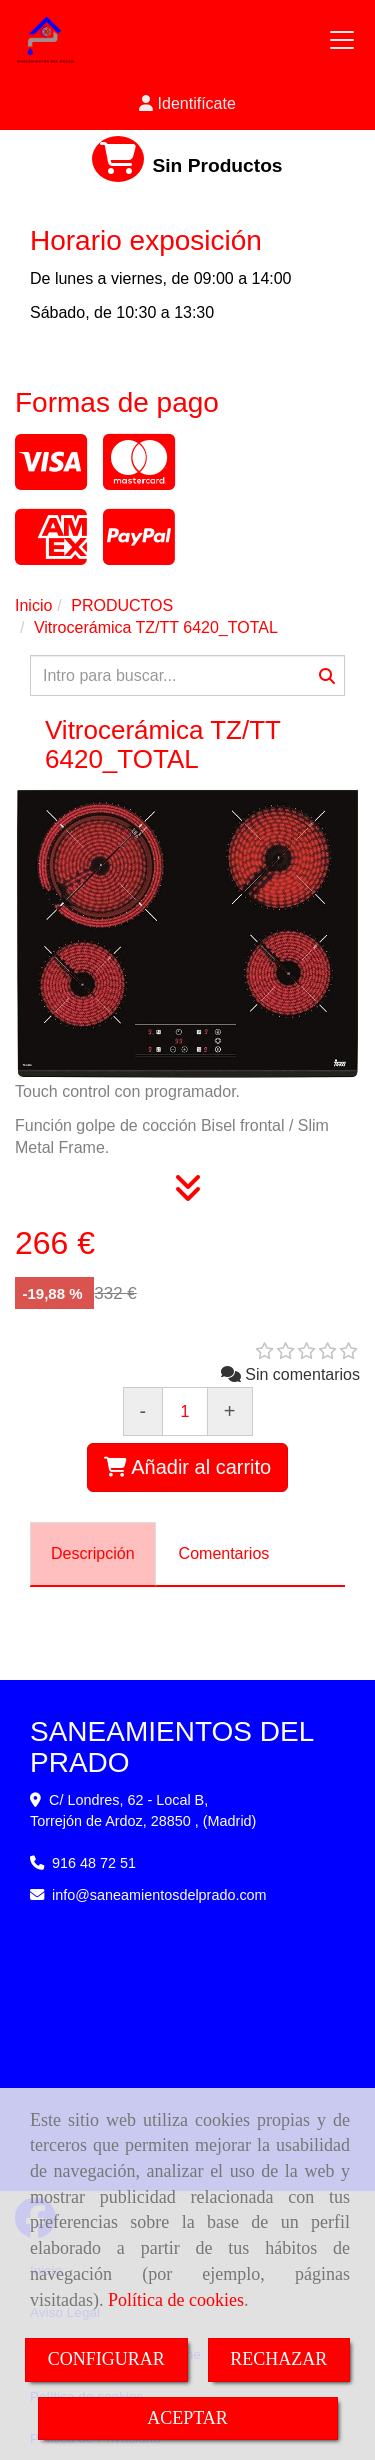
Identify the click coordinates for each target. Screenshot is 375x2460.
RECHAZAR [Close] (278, 2359)
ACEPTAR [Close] (187, 2418)
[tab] (93, 1554)
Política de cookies (176, 2300)
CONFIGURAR (106, 2359)
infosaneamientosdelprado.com (159, 1895)
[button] (187, 104)
